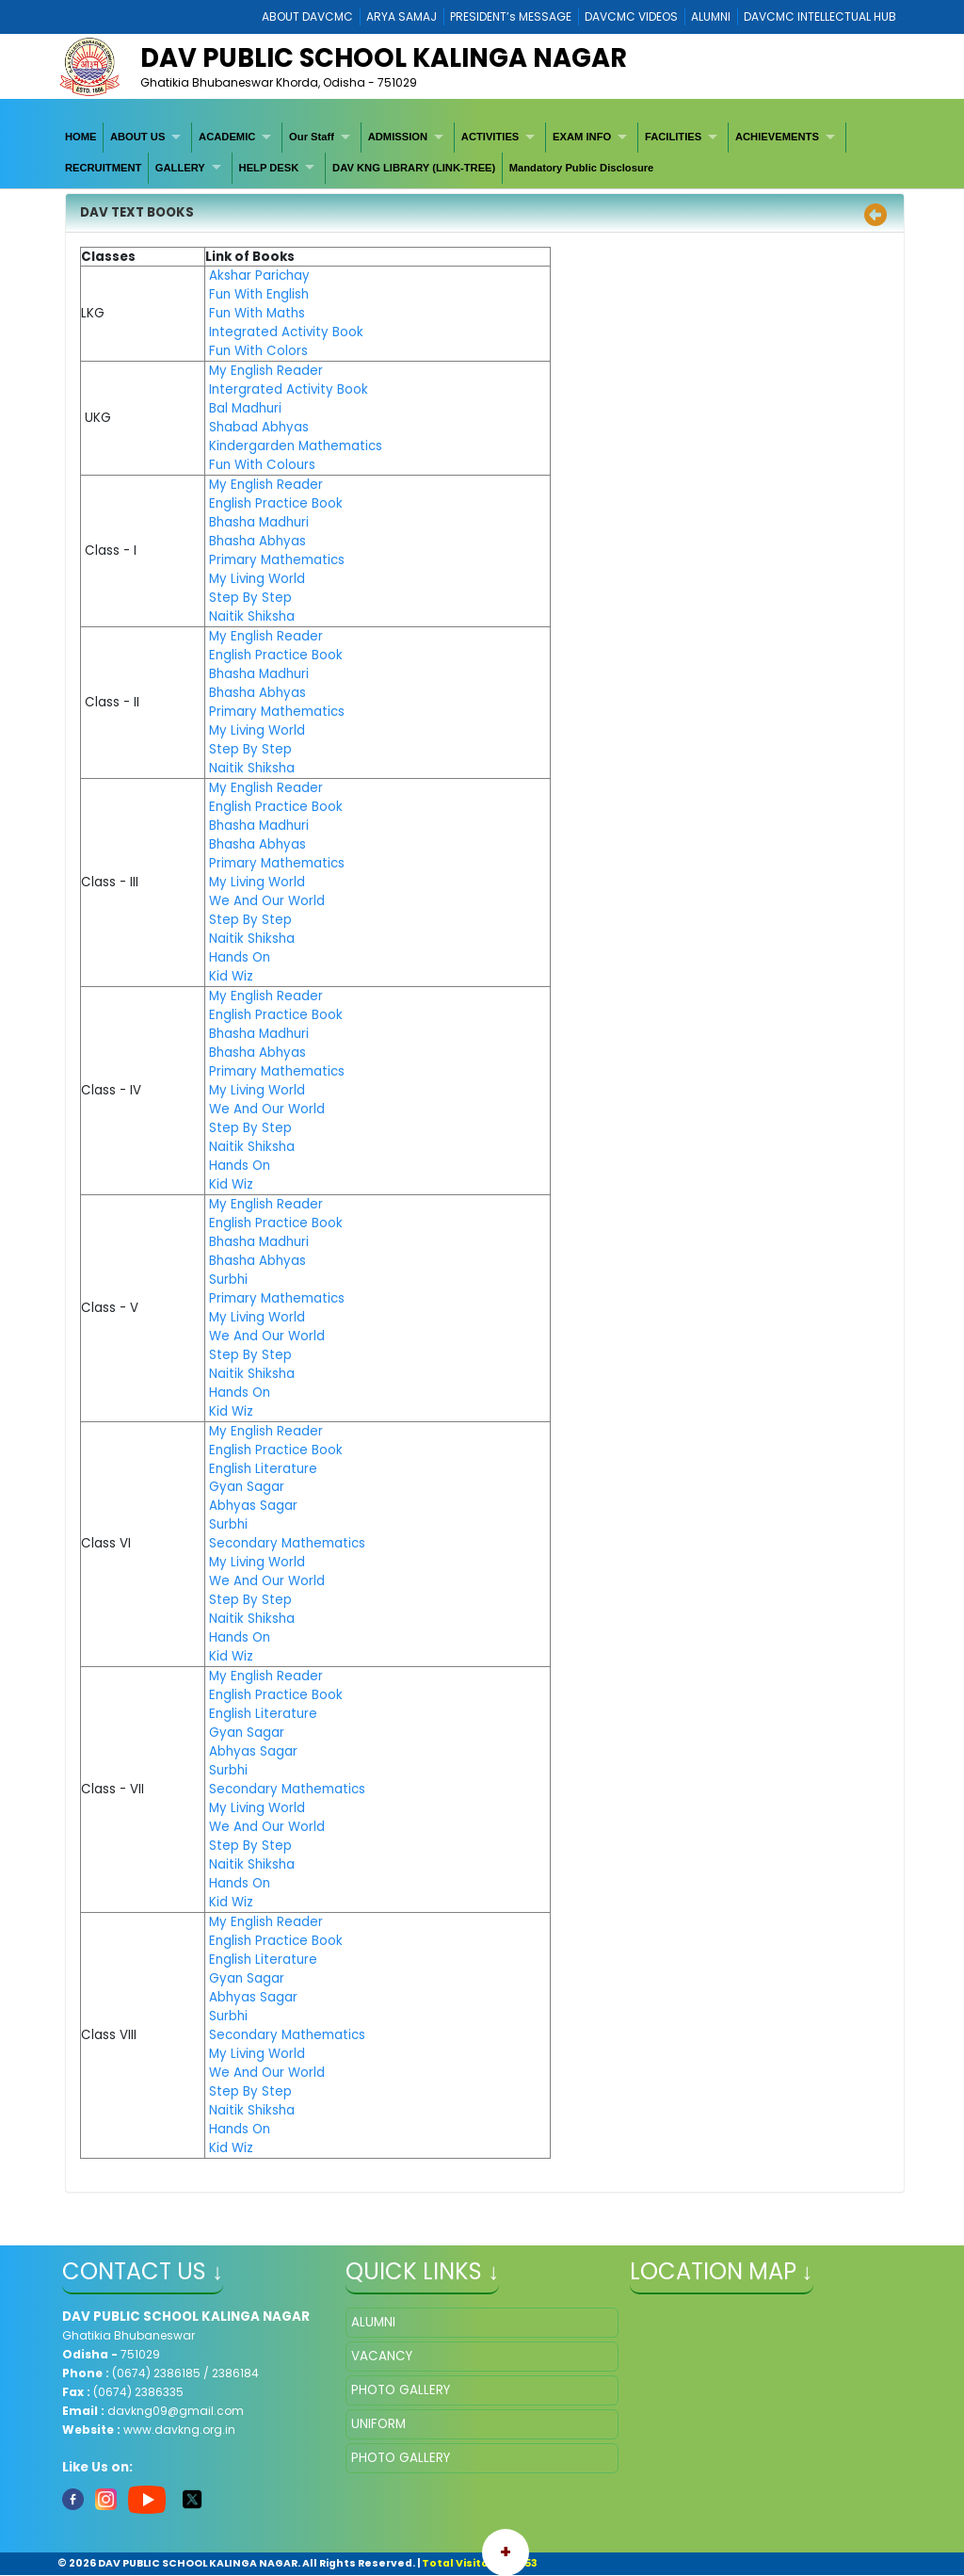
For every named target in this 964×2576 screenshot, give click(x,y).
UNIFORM (378, 2424)
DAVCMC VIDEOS (631, 16)
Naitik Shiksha (252, 616)
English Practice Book (276, 503)
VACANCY (381, 2356)
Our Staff (311, 136)
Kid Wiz (231, 976)
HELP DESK (269, 167)
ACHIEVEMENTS (777, 136)
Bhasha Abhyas (257, 541)
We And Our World (267, 901)
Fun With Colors (258, 351)
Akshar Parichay (259, 275)
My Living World (257, 579)
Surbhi (228, 1279)
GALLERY (180, 167)
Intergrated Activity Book (288, 389)
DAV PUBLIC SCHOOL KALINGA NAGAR (383, 58)
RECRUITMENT (103, 167)
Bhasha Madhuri (259, 522)
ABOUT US (137, 136)
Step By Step (250, 598)
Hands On (239, 957)
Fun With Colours (262, 465)
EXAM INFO (582, 136)
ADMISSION (397, 136)
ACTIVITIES (490, 136)
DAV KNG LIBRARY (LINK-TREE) (413, 167)
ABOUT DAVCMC (307, 16)
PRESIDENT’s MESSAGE (510, 16)
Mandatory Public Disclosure (581, 167)
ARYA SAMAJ (401, 16)
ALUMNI (711, 16)
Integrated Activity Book (286, 332)
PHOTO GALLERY (400, 2390)
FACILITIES (673, 136)
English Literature (263, 1469)
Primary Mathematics (277, 560)
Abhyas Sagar (253, 1506)
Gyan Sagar (246, 1487)
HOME (81, 136)
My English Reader (266, 371)
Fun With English (259, 294)
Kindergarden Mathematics (295, 446)
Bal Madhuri (245, 408)
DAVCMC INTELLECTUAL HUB (820, 16)
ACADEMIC (227, 136)
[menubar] (482, 153)
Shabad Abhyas (259, 427)
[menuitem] (81, 137)
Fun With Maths (257, 313)
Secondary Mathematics (287, 1543)
